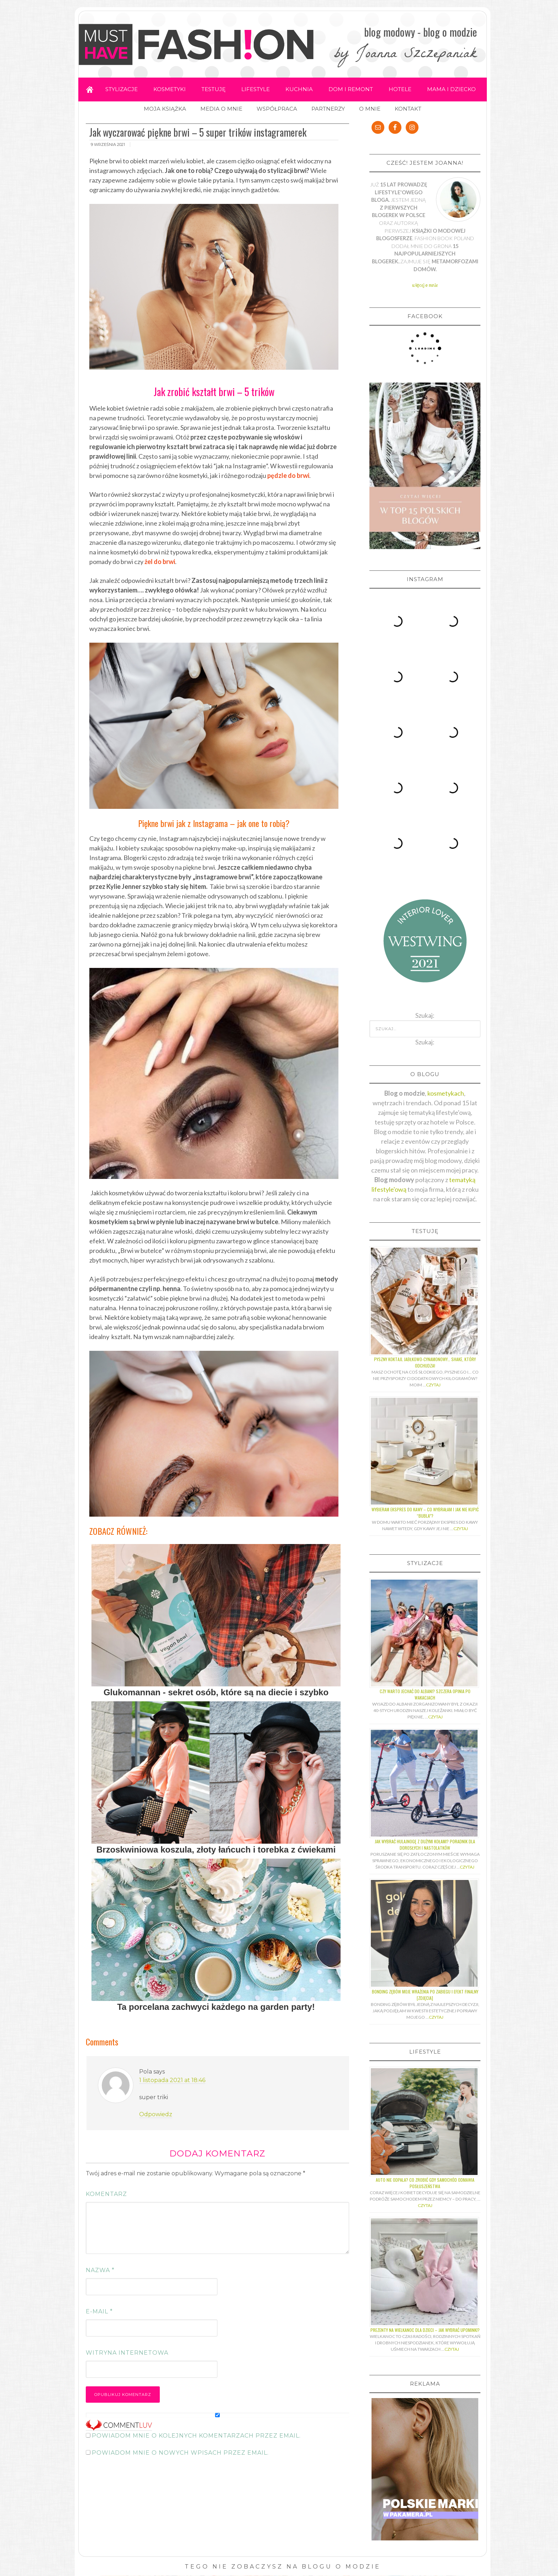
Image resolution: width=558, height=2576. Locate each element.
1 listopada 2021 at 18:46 (172, 2080)
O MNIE (369, 108)
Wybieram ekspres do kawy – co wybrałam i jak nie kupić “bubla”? (425, 1288)
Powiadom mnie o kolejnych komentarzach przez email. (196, 2435)
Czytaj (433, 1160)
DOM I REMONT (350, 89)
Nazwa (100, 2270)
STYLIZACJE (121, 89)
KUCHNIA (299, 89)
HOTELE (400, 89)
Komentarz (106, 2194)
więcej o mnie (425, 285)
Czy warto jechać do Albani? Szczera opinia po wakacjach (425, 1470)
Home (90, 89)
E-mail (99, 2311)
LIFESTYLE (255, 89)
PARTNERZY (328, 108)
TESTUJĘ (213, 89)
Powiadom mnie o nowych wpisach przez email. (180, 2452)
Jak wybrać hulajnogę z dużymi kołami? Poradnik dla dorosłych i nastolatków (425, 1620)
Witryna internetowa (127, 2352)
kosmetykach (445, 869)
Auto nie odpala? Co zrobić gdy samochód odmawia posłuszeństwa (425, 1959)
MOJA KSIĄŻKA (165, 108)
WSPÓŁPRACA (277, 108)
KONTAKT (408, 108)
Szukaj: (425, 818)
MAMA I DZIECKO (451, 89)
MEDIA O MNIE (221, 108)
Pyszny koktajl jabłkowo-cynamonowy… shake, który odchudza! (425, 1138)
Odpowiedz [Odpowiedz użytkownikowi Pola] (155, 2114)
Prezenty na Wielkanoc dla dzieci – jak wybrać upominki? (425, 2106)
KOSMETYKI (169, 89)
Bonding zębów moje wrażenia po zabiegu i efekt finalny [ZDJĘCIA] (425, 1770)
